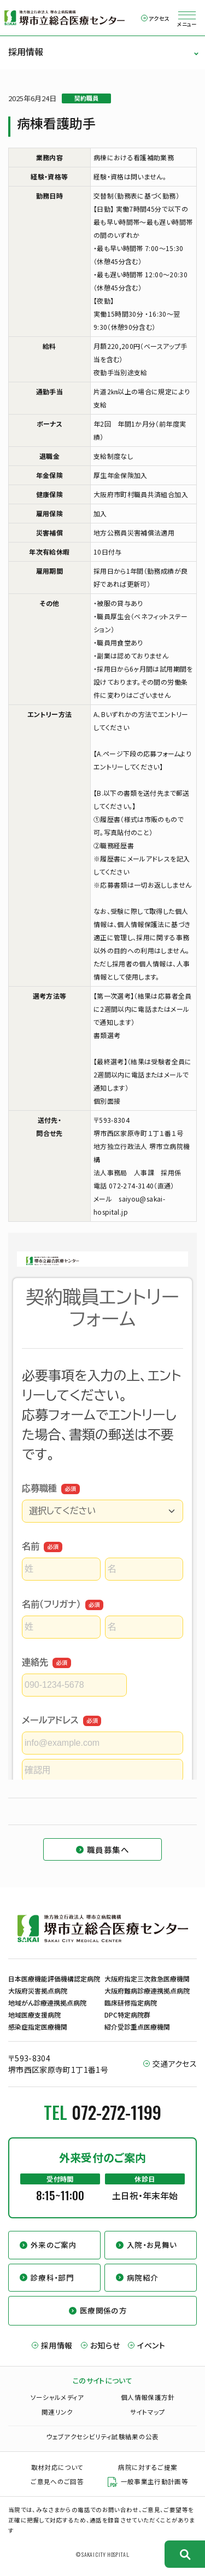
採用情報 (25, 51)
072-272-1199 (116, 2112)
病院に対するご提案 (147, 2467)
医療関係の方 (103, 2310)
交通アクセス (175, 2063)
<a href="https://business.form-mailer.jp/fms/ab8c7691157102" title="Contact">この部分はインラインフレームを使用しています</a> (102, 1506)
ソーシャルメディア (57, 2397)
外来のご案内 (54, 2244)
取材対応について (57, 2467)
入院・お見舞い (152, 2244)
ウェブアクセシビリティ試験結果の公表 (102, 2436)
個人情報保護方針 (148, 2397)
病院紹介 (142, 2277)
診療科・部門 (52, 2277)
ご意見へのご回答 (57, 2481)
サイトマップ (148, 2412)
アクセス (159, 18)
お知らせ (105, 2345)
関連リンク (57, 2412)
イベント (151, 2345)
